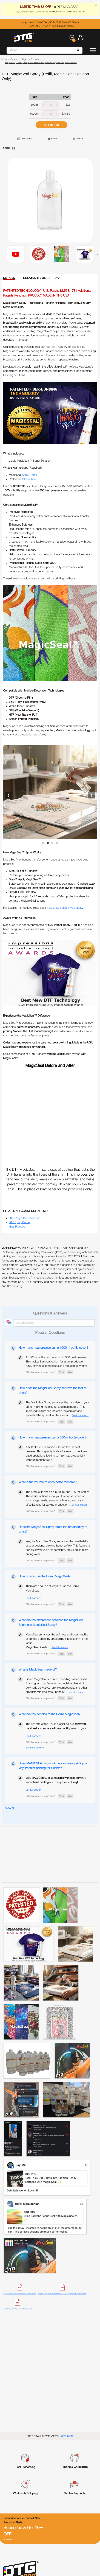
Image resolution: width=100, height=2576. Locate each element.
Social (80, 138)
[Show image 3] (52, 843)
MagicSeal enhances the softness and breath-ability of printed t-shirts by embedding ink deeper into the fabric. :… (57, 1641)
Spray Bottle (29, 475)
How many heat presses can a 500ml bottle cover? (52, 1437)
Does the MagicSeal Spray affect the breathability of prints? (53, 1529)
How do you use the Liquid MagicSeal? (44, 1576)
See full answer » (80, 1415)
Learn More (66, 2436)
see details (73, 22)
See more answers (35, 1748)
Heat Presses (17, 1227)
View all (9, 1808)
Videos (54, 138)
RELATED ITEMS (34, 277)
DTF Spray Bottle (19, 1222)
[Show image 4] (57, 843)
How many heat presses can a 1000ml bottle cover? (53, 1347)
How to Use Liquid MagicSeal (64, 908)
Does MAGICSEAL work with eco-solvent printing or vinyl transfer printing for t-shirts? (53, 1766)
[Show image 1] (43, 843)
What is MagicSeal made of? (38, 1669)
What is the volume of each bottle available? (47, 1482)
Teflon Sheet (29, 479)
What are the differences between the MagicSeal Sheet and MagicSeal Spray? (51, 1622)
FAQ (57, 277)
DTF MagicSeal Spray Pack (25, 1218)
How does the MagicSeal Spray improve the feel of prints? (52, 1390)
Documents (26, 138)
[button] (97, 254)
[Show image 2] (48, 843)
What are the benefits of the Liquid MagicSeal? (49, 1714)
